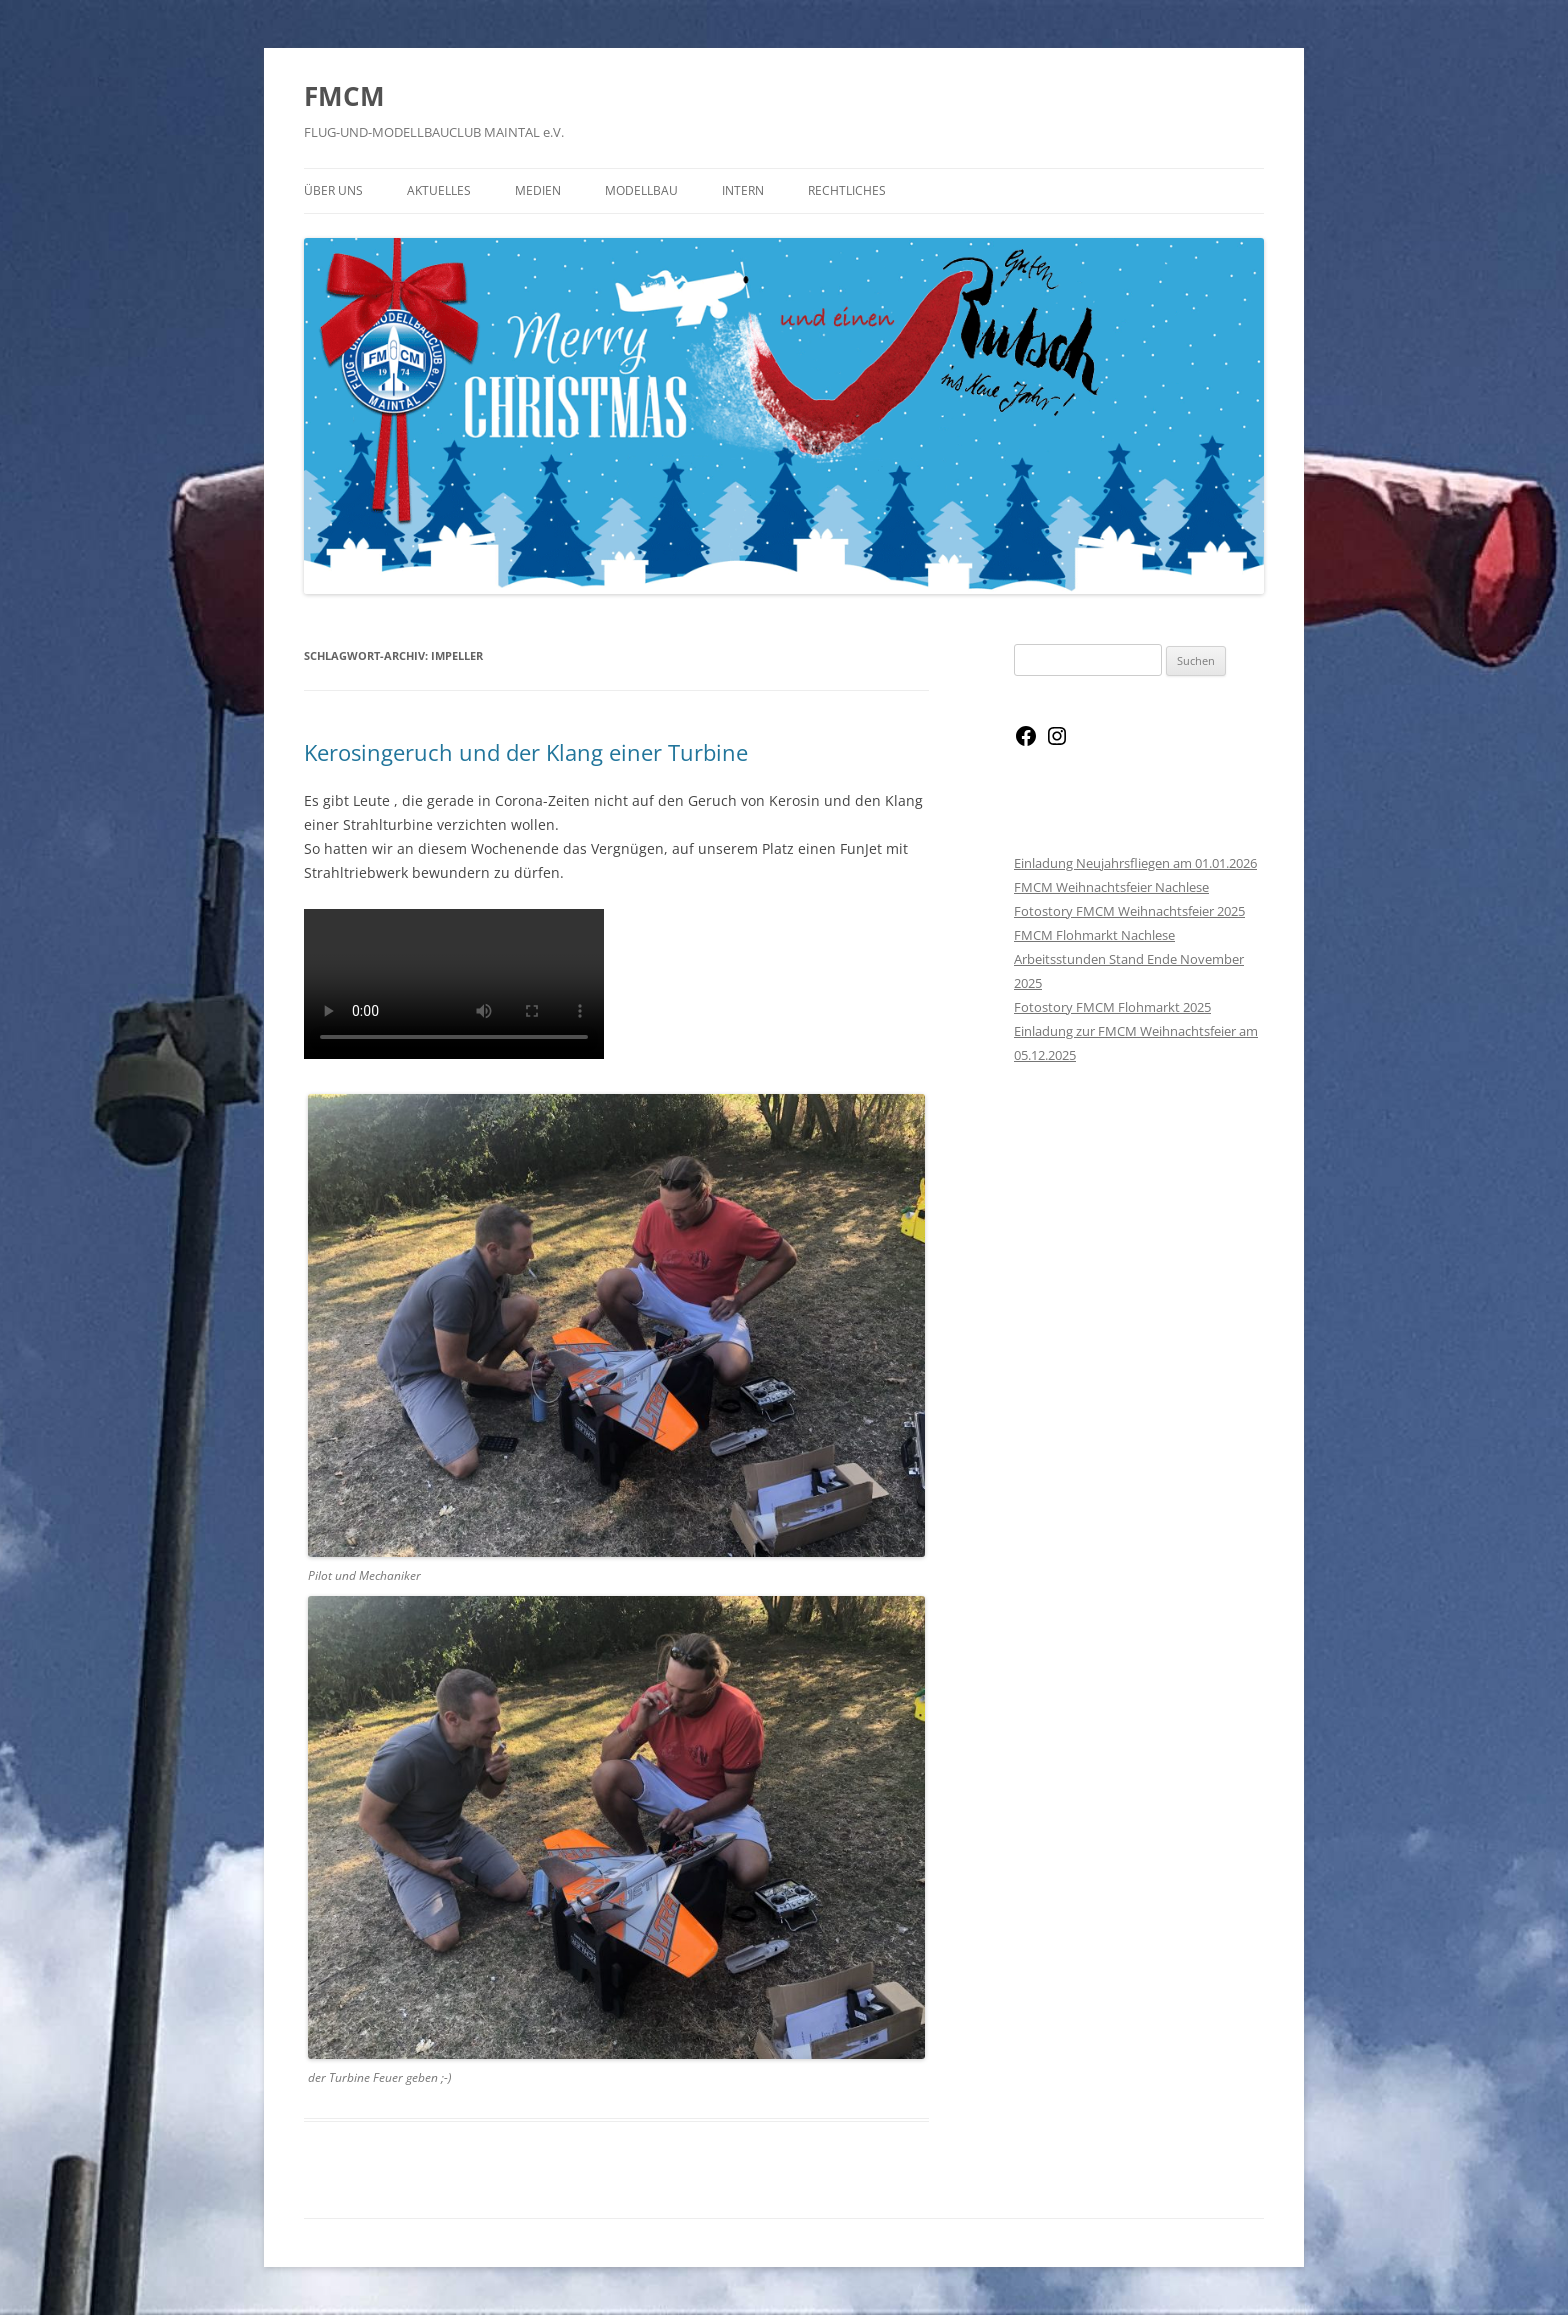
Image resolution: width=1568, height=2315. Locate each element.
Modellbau (641, 190)
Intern (743, 190)
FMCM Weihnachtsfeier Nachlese (1111, 887)
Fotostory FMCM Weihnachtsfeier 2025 (1129, 911)
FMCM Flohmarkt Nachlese (1094, 935)
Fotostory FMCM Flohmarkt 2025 (1112, 1007)
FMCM (344, 96)
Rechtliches (847, 190)
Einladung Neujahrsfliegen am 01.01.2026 (1135, 863)
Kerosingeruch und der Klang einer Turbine (526, 752)
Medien (538, 190)
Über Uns (333, 190)
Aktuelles (439, 190)
